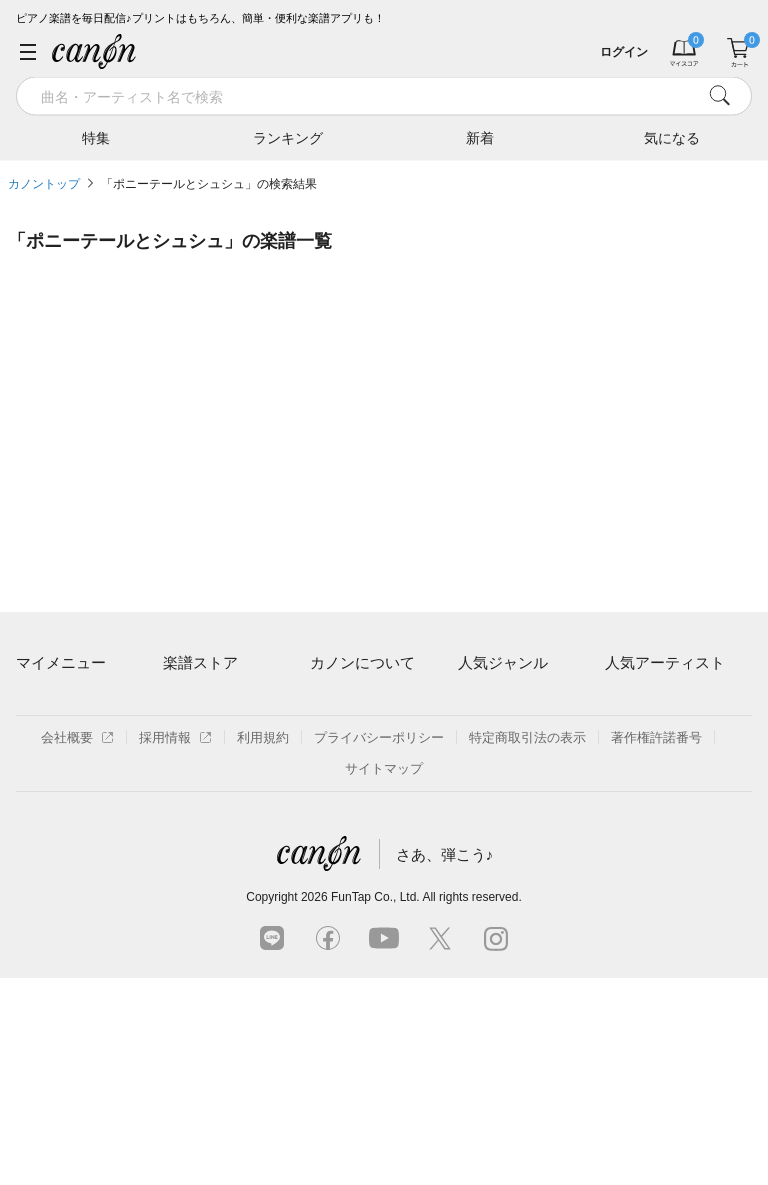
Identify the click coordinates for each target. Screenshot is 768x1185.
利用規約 (263, 944)
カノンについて (362, 662)
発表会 (477, 840)
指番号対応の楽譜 (215, 874)
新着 (480, 137)
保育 (471, 771)
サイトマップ (384, 975)
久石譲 (624, 840)
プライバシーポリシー (379, 944)
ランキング (288, 137)
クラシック (490, 736)
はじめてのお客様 (362, 771)
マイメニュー (61, 662)
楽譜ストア (200, 662)
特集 (96, 137)
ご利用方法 (342, 702)
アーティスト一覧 (215, 702)
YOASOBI (634, 805)
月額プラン (342, 736)
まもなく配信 (202, 840)
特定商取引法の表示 (527, 944)
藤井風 (624, 702)
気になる (672, 137)
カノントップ (44, 184)
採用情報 (175, 944)
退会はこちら (55, 793)
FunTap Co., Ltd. (375, 1104)
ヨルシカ (631, 771)
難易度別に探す (208, 771)
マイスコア (48, 702)
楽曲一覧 (189, 736)
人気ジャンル (503, 662)
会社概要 (77, 944)
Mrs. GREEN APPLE (665, 736)
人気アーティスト (665, 662)
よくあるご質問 (355, 805)
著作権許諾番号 (656, 944)
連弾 (471, 702)
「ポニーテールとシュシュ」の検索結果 (209, 184)
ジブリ (477, 805)
